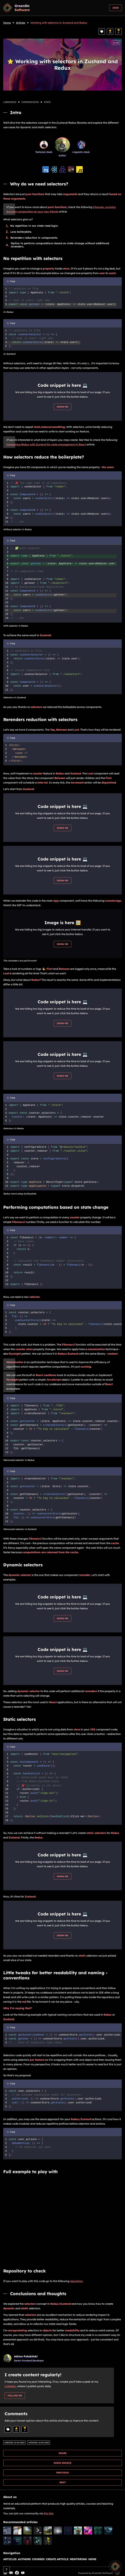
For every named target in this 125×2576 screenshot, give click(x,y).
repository (76, 2281)
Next (62, 2482)
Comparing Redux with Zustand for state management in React (46, 444)
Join (115, 7)
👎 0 (118, 31)
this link (48, 2513)
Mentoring (78, 2559)
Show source (62, 2462)
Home (7, 22)
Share (63, 2453)
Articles (20, 22)
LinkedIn (10, 2386)
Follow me (15, 2395)
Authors (24, 2559)
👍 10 (110, 31)
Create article (57, 2559)
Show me (62, 406)
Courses (38, 2559)
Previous (62, 2472)
